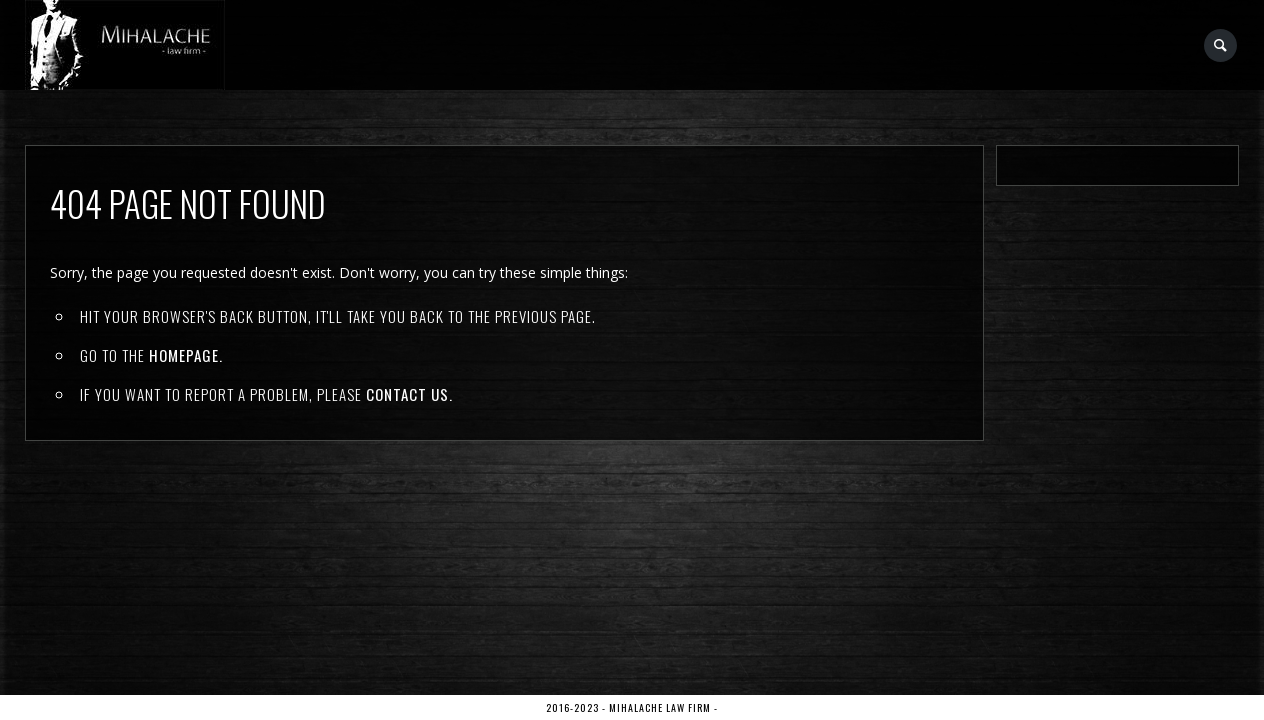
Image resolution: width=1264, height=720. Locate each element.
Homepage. (186, 355)
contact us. (409, 394)
